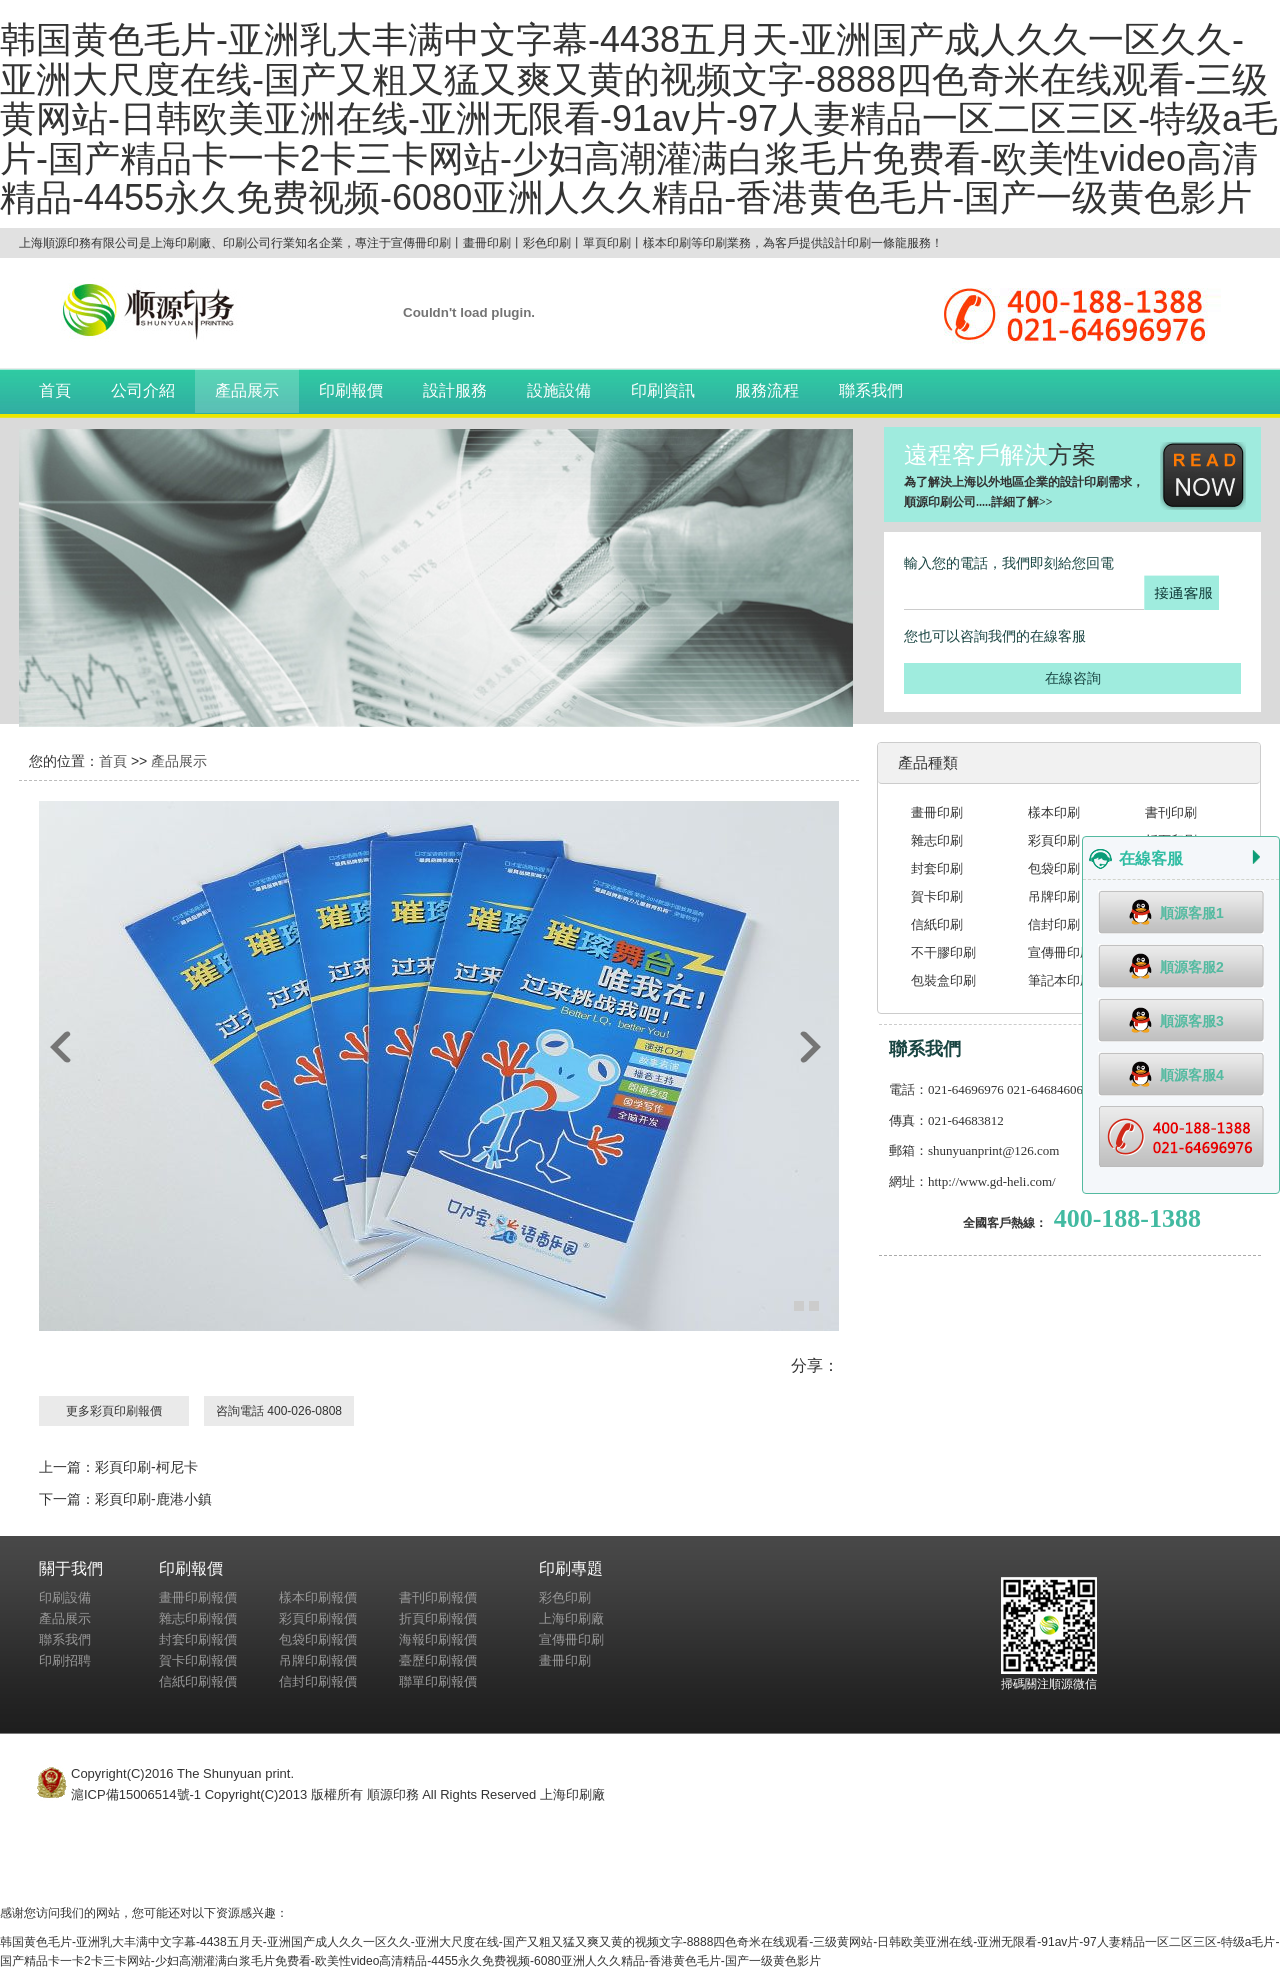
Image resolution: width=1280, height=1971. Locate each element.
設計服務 (455, 390)
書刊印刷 (1171, 812)
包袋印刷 (1054, 868)
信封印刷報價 (318, 1681)
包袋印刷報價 (318, 1639)
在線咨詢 (1073, 678)
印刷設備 (65, 1597)
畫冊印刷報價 (198, 1597)
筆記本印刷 (1060, 980)
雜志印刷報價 (198, 1618)
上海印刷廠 (571, 1618)
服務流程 (767, 390)
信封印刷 (1054, 924)
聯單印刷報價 (438, 1681)
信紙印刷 (937, 924)
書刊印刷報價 (438, 1597)
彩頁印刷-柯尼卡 (146, 1467)
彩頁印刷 (1054, 840)
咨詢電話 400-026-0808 (279, 1411)
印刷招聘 (65, 1660)
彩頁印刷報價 (318, 1618)
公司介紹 (143, 390)
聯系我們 (871, 390)
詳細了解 (1015, 502)
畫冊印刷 (937, 812)
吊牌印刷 (1054, 896)
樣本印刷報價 (318, 1597)
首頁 (55, 390)
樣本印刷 (1054, 812)
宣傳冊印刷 (1060, 952)
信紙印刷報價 (198, 1681)
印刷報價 (351, 390)
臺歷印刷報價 (438, 1660)
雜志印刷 (937, 840)
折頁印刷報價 (438, 1618)
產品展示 (247, 390)
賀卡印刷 (937, 896)
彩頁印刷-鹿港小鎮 (153, 1499)
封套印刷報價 (198, 1639)
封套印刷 (937, 868)
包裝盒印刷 (943, 980)
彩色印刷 (565, 1597)
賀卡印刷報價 (198, 1660)
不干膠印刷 (943, 952)
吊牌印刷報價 (318, 1660)
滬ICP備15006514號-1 (136, 1794)
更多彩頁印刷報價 (114, 1411)
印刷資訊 (663, 390)
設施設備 (559, 390)
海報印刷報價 (438, 1639)
